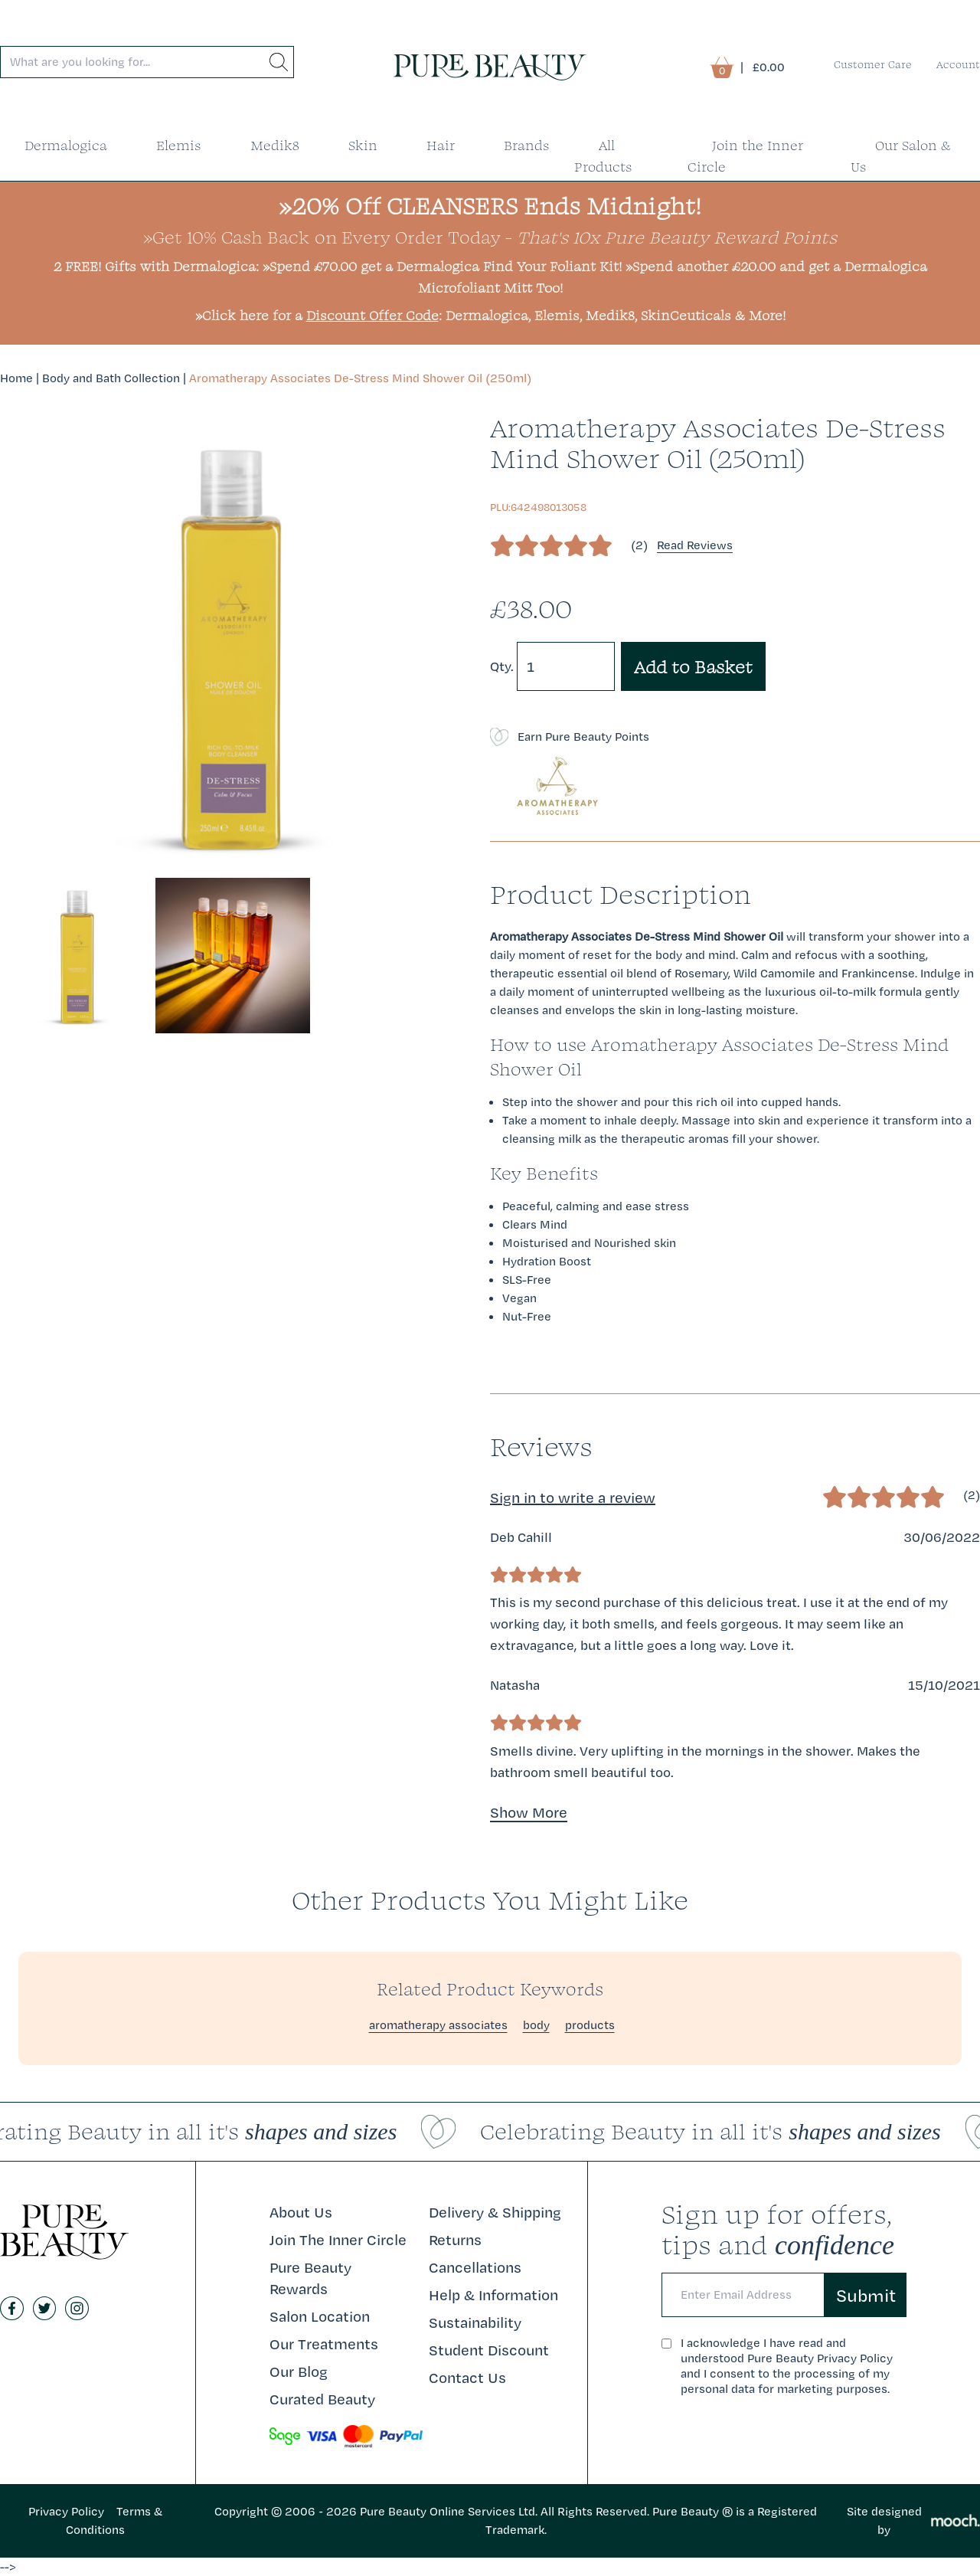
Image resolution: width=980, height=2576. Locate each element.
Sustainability (475, 2322)
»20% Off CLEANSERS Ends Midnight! (490, 205)
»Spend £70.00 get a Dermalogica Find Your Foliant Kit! (442, 266)
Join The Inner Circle (338, 2240)
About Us (301, 2212)
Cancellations (475, 2267)
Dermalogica (65, 145)
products (590, 2025)
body (536, 2025)
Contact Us (467, 2378)
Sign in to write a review (572, 1497)
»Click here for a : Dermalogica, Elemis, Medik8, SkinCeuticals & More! (490, 315)
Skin (362, 145)
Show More (528, 1812)
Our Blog (299, 2371)
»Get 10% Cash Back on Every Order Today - (490, 236)
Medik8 (274, 145)
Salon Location (320, 2316)
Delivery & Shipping (495, 2212)
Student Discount (489, 2350)
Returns (455, 2240)
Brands (527, 145)
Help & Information (493, 2295)
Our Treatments (324, 2344)
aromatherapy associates (438, 2025)
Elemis (178, 145)
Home (16, 378)
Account (958, 64)
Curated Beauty (322, 2399)
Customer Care (873, 64)
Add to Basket (693, 666)
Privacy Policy (66, 2511)
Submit (866, 2295)
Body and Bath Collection (111, 378)
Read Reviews (695, 545)
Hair (440, 145)
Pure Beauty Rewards (310, 2278)
